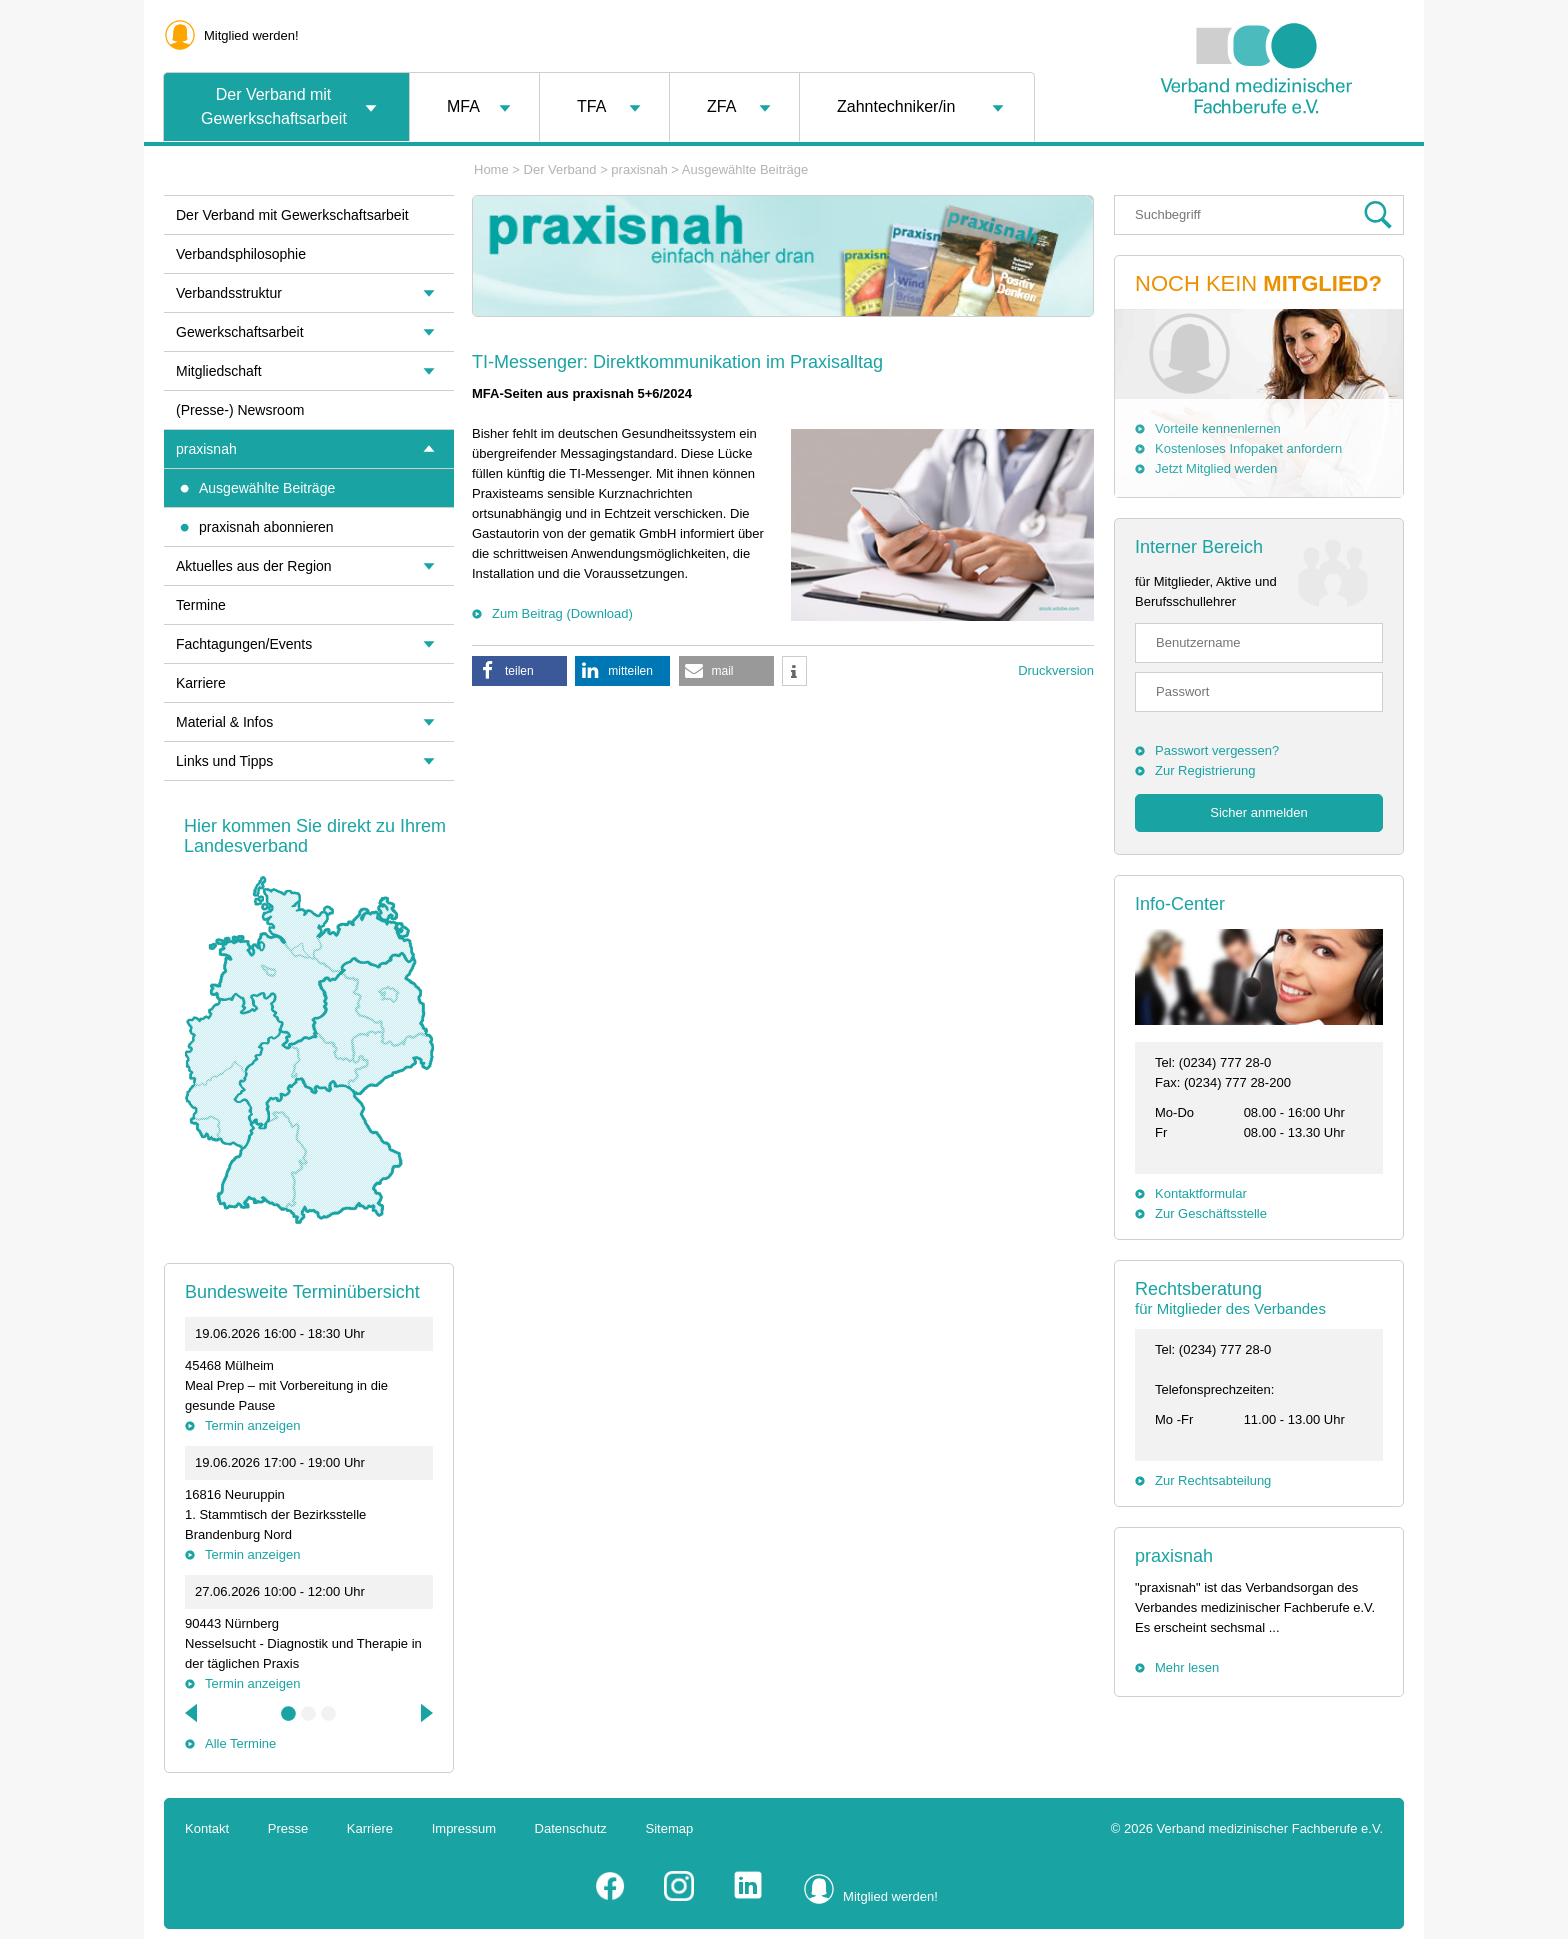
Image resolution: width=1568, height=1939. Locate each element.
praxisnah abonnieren (266, 527)
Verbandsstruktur (229, 293)
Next (425, 1713)
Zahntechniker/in (896, 106)
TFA (591, 106)
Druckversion (1056, 670)
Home (491, 169)
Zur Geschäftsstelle (1211, 1213)
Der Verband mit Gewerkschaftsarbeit (274, 106)
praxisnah (639, 169)
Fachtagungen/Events (244, 644)
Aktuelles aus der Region (254, 566)
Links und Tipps (224, 761)
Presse (288, 1828)
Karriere (201, 683)
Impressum (464, 1828)
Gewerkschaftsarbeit (240, 332)
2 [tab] (309, 1714)
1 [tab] (289, 1714)
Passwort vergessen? (1217, 750)
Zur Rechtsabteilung (1213, 1480)
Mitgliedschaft (219, 371)
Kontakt (207, 1828)
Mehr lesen (1187, 1667)
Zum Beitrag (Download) (562, 613)
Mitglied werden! (251, 35)
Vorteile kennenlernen (1218, 428)
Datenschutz (571, 1828)
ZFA (721, 106)
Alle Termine (240, 1743)
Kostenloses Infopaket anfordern (1248, 448)
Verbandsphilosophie (241, 254)
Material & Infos (224, 722)
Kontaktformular (1201, 1193)
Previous (193, 1713)
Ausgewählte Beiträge (745, 169)
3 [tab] (329, 1714)
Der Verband (560, 169)
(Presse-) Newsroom (240, 410)
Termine (201, 605)
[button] (519, 671)
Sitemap (670, 1828)
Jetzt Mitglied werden (1216, 468)
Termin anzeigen (252, 1425)
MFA (463, 106)
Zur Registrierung (1205, 770)
